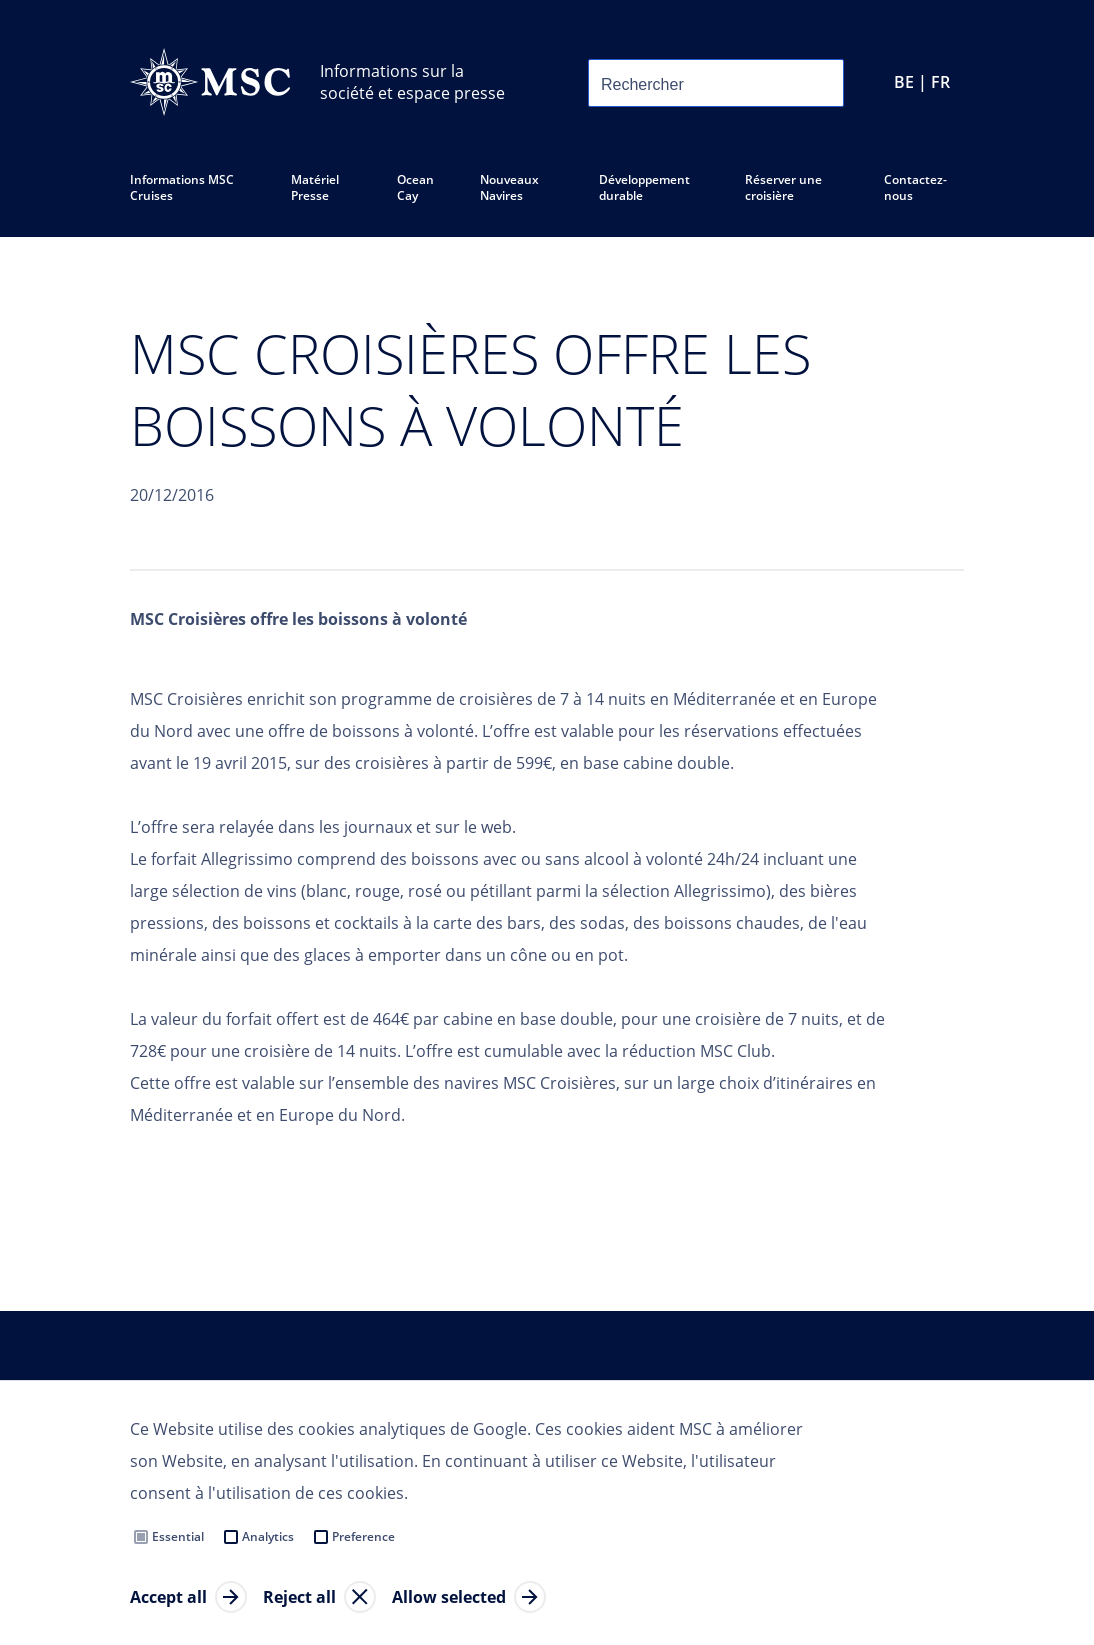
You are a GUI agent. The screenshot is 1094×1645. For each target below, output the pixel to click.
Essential (178, 1536)
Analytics (268, 1536)
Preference (363, 1536)
